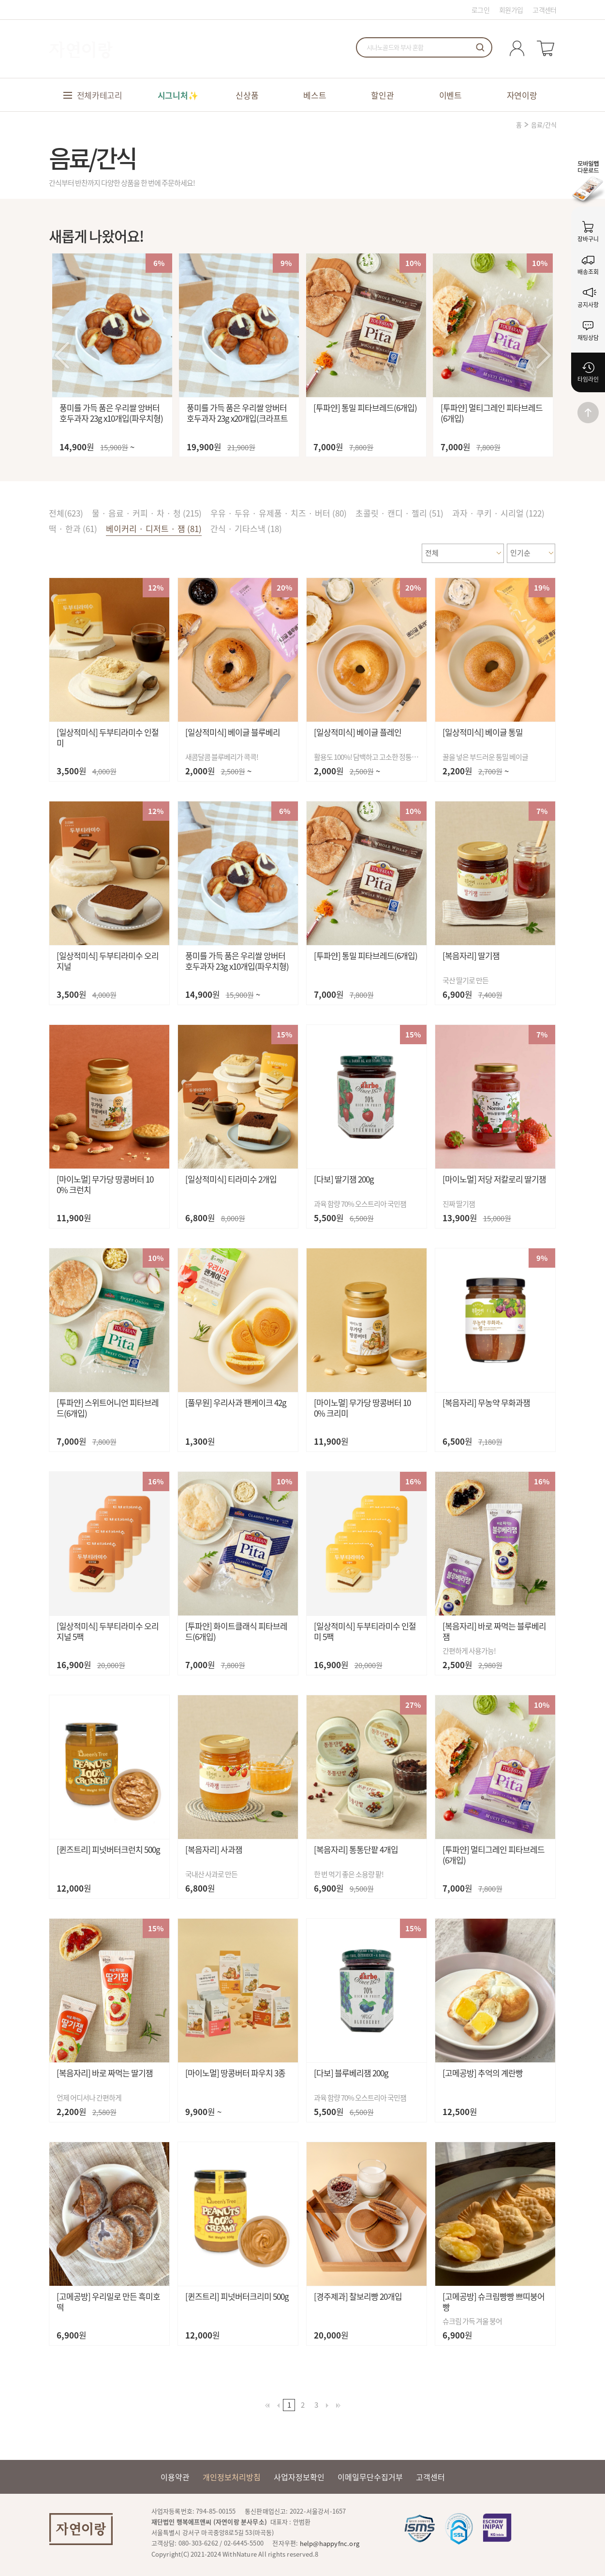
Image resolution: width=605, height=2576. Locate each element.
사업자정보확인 (299, 2477)
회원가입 (511, 10)
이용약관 (175, 2477)
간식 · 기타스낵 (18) (246, 528)
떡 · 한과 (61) (73, 528)
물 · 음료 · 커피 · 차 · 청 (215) (147, 513)
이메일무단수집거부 (370, 2477)
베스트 (314, 95)
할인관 (382, 95)
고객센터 (544, 10)
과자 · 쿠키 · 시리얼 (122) (498, 513)
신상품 (247, 95)
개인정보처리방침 (232, 2477)
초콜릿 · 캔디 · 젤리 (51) (399, 513)
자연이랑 (522, 95)
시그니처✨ (178, 95)
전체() (66, 513)
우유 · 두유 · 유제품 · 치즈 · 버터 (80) (278, 513)
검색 (480, 47)
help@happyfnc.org (329, 2543)
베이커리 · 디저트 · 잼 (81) (154, 528)
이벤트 (450, 95)
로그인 (480, 10)
